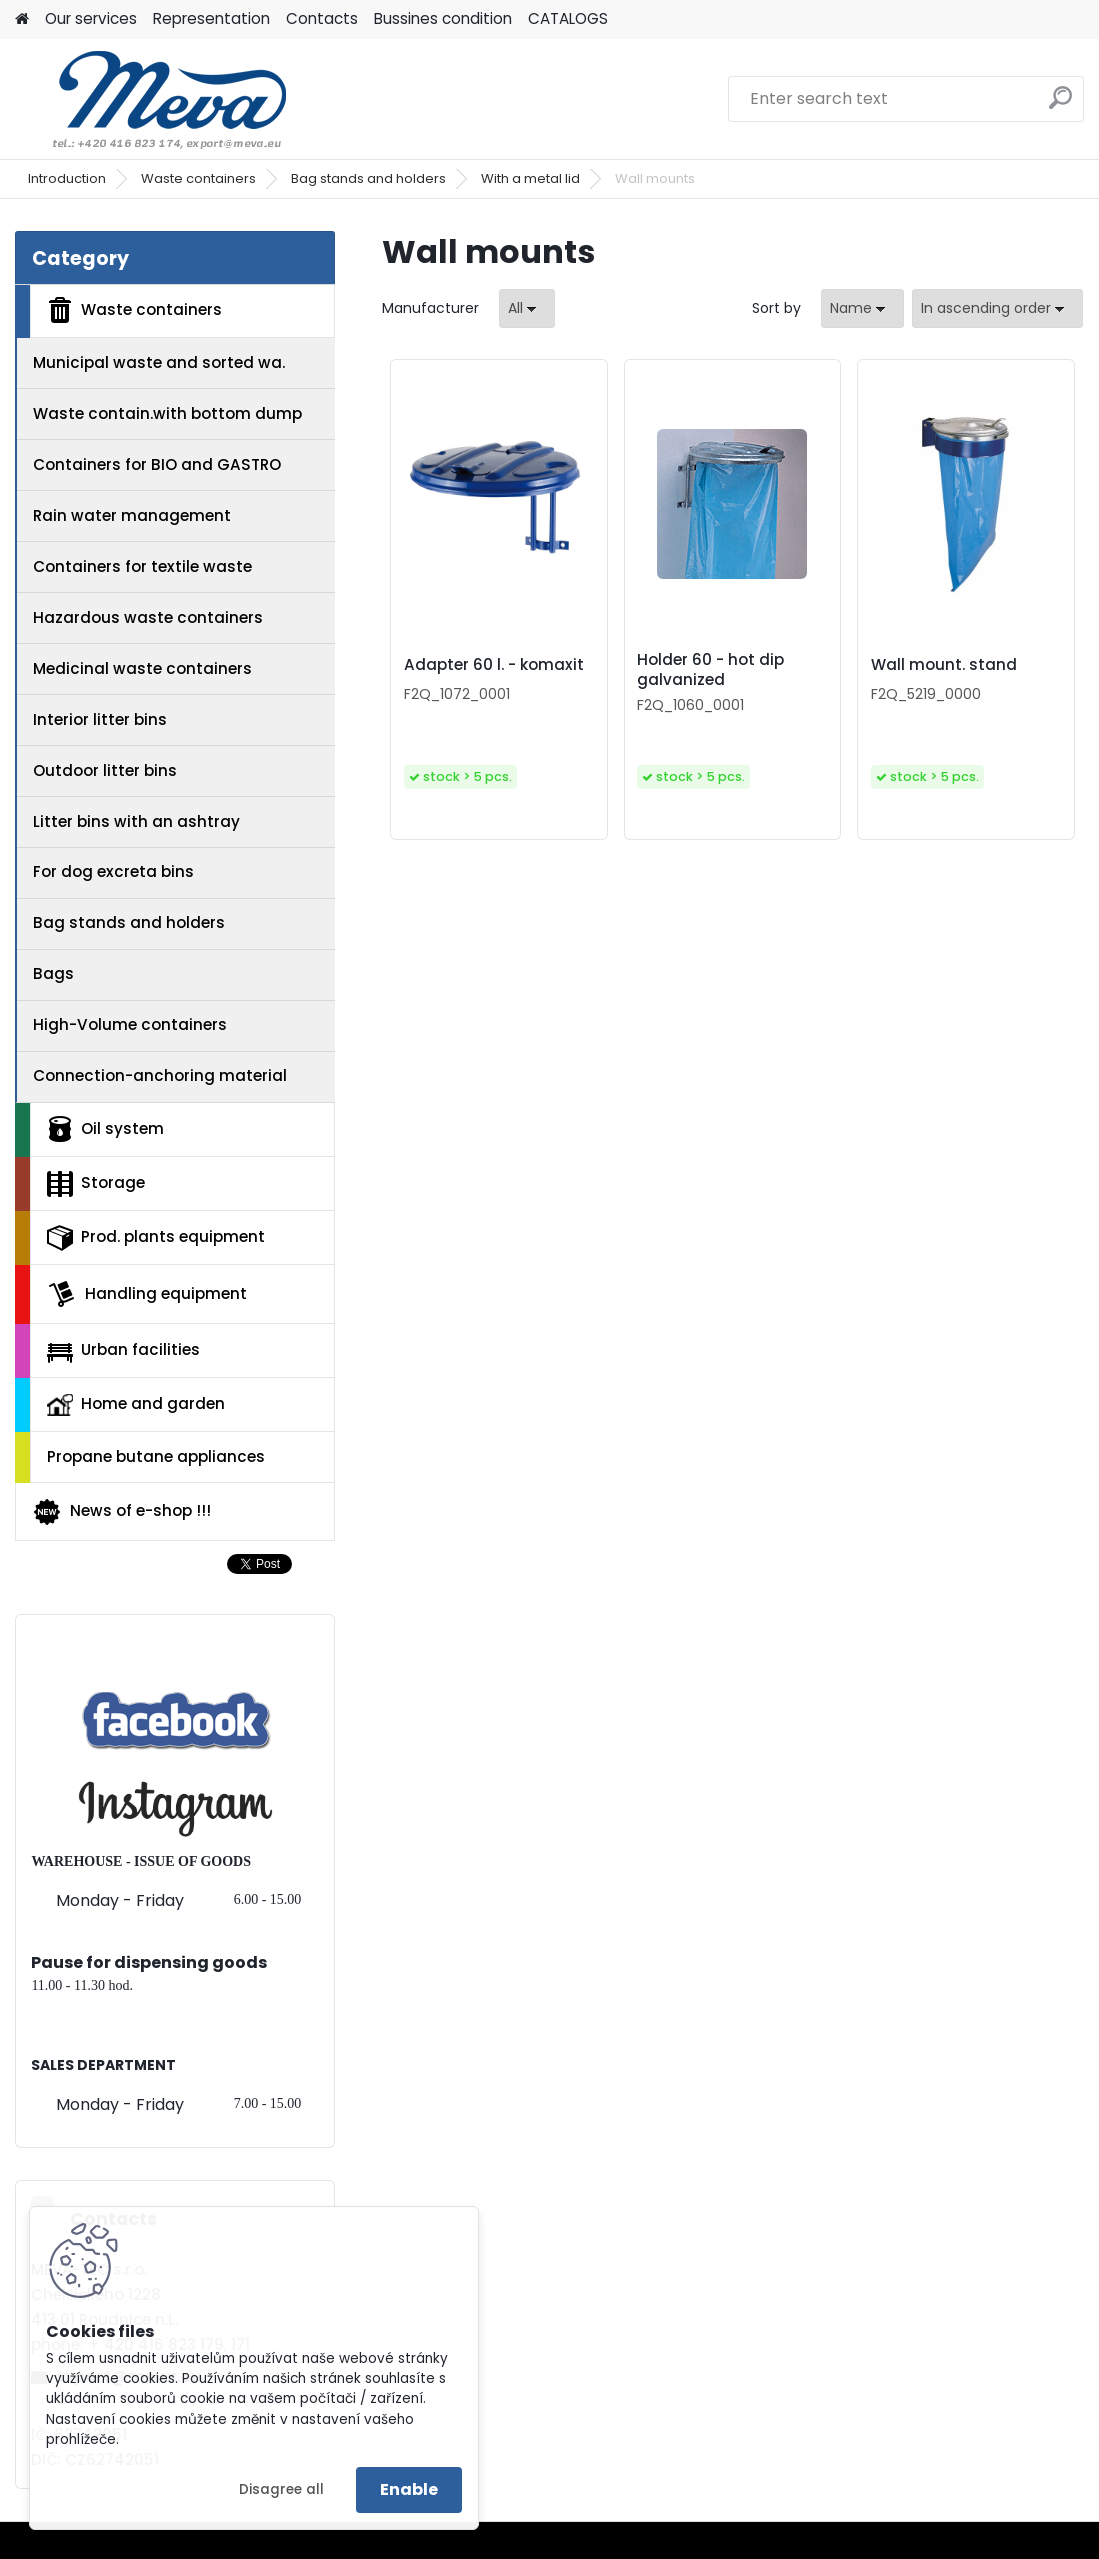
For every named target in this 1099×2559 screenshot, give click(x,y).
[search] (1060, 105)
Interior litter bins (100, 719)
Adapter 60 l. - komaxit (494, 665)
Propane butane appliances (156, 1456)
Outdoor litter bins (105, 770)
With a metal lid (530, 178)
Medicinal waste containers (142, 668)
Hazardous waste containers (148, 617)
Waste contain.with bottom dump (167, 413)
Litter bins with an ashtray (136, 821)
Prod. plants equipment (156, 1238)
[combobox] (862, 308)
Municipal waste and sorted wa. (159, 362)
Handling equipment (147, 1294)
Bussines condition (443, 18)
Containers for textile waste (142, 566)
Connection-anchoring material (160, 1075)
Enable (409, 2489)
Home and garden (136, 1404)
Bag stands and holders (368, 178)
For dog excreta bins (113, 871)
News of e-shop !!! (121, 1512)
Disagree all (281, 2489)
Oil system (105, 1129)
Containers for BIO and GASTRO (157, 464)
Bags (53, 973)
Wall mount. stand (944, 665)
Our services (91, 18)
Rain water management (132, 515)
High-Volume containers (130, 1024)
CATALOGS (568, 18)
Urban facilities (123, 1350)
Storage (96, 1184)
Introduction (67, 178)
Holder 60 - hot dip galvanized (710, 670)
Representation (211, 18)
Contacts (322, 18)
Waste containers (198, 178)
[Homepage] (22, 19)
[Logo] (152, 99)
